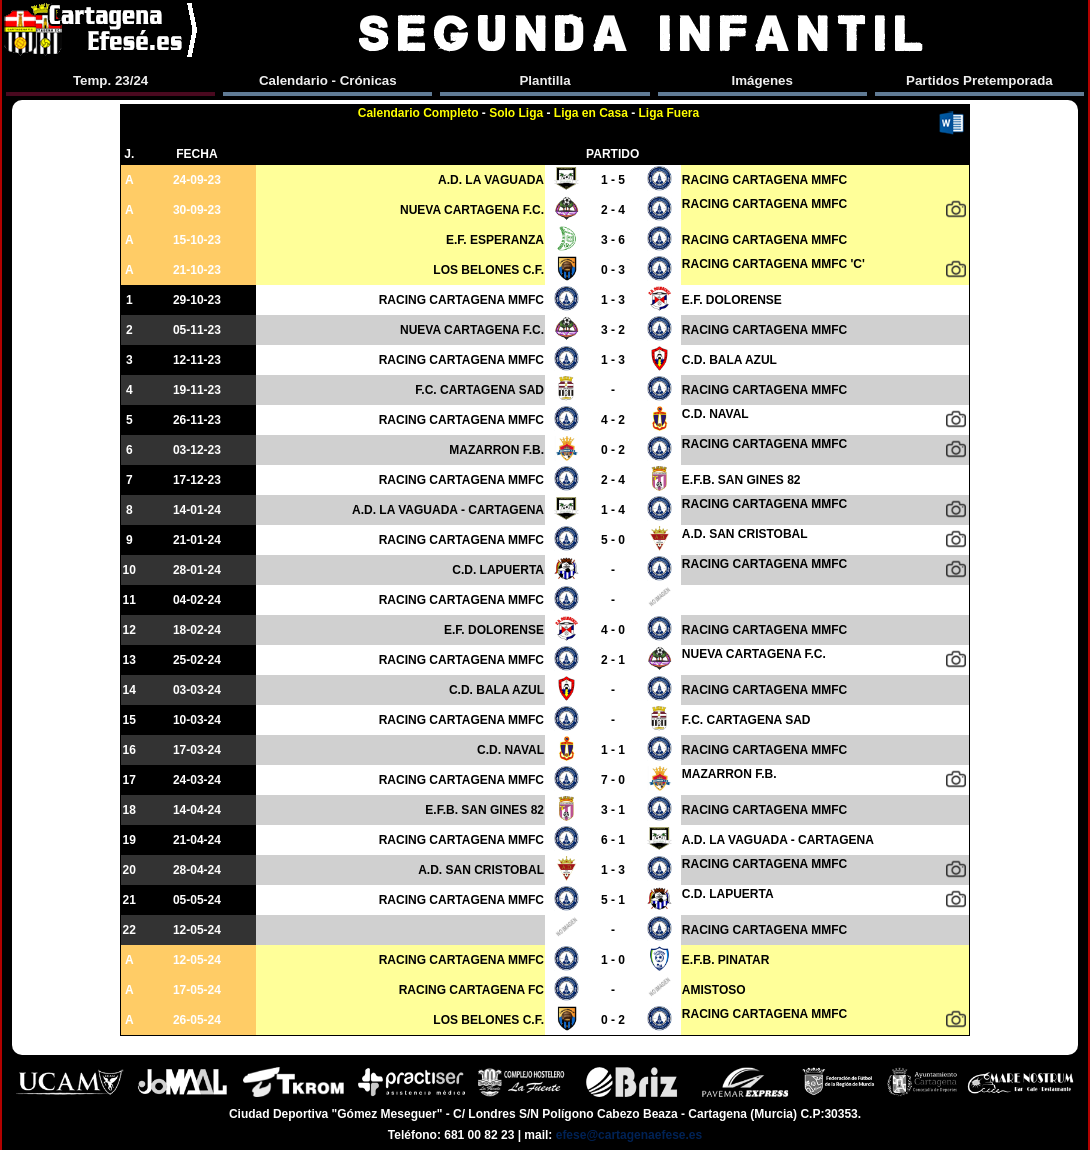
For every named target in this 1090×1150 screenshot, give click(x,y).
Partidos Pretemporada (979, 80)
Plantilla (544, 80)
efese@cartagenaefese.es (629, 1135)
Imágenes (762, 80)
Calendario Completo (418, 113)
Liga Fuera (669, 113)
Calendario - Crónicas (328, 80)
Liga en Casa (591, 113)
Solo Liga (516, 113)
